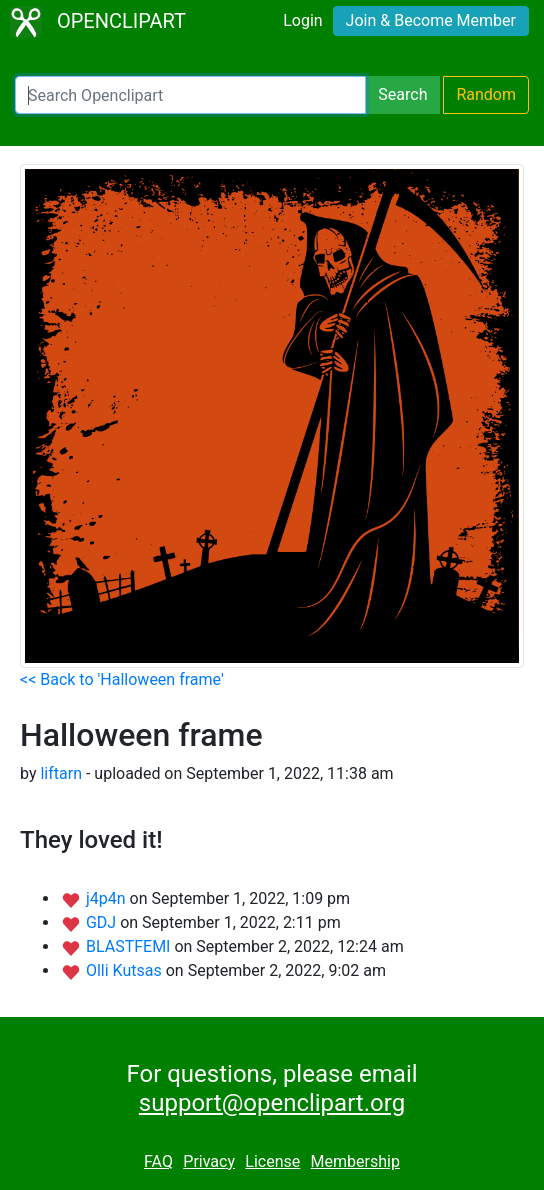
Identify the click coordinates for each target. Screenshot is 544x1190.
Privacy (209, 1161)
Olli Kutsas (126, 970)
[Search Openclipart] (190, 95)
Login (302, 20)
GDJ (103, 922)
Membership (355, 1161)
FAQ (158, 1161)
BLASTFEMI (130, 946)
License (272, 1161)
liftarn (61, 773)
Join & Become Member (431, 20)
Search (402, 94)
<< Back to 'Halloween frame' (122, 679)
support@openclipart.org (272, 1103)
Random (486, 94)
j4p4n (108, 898)
